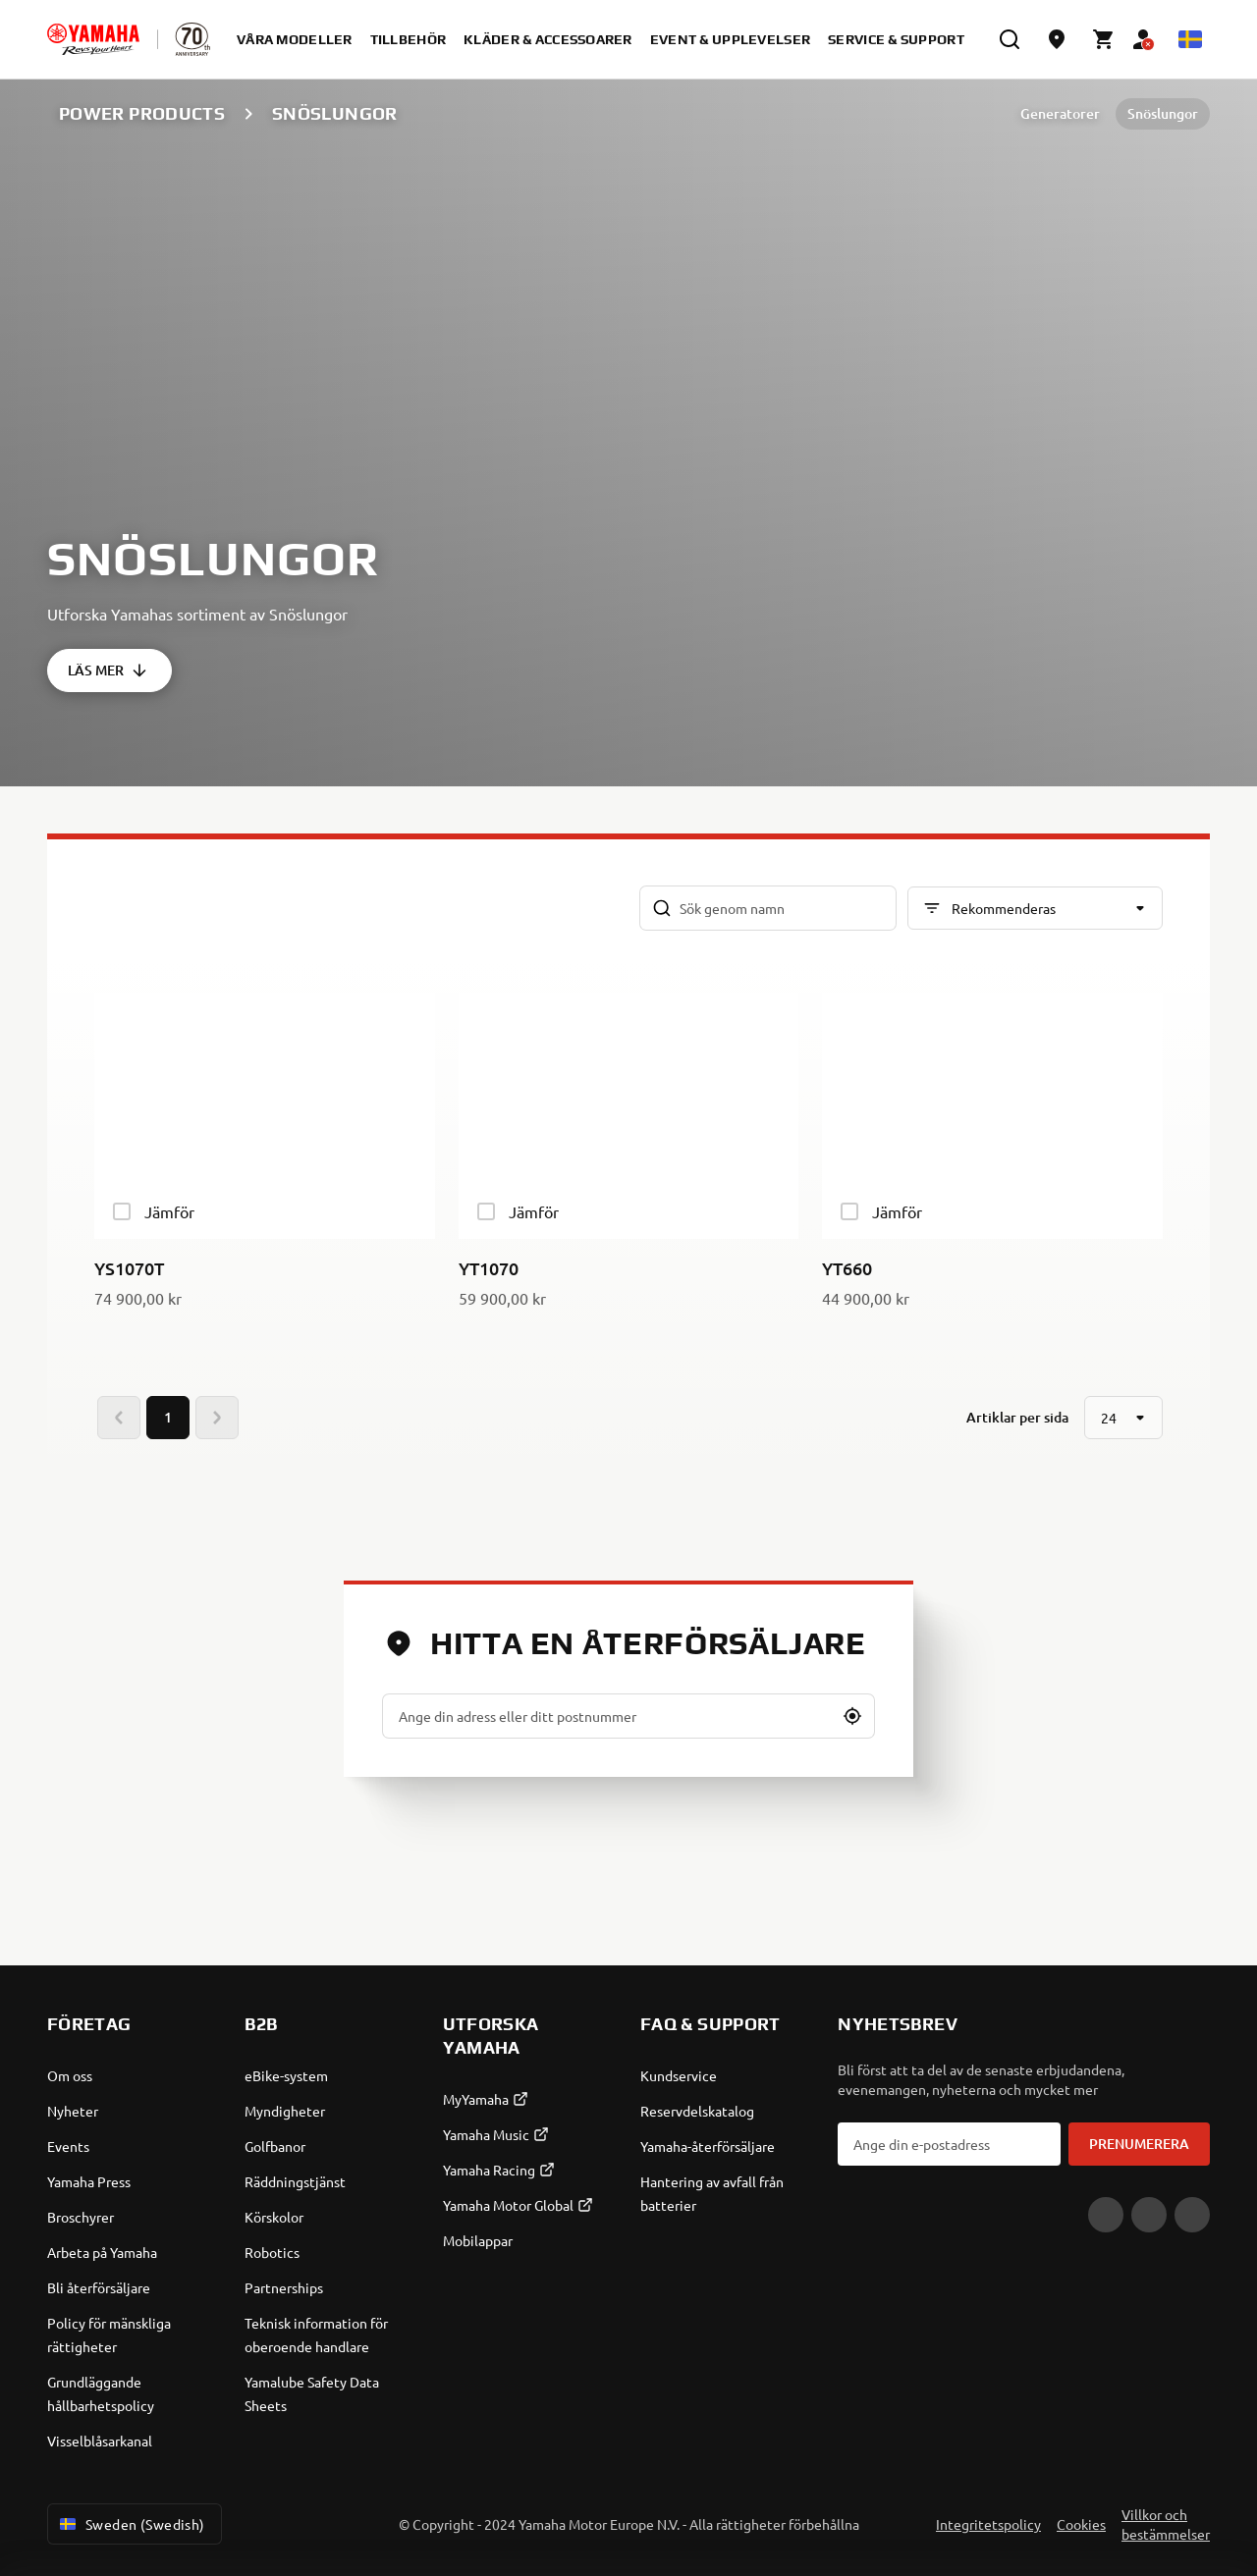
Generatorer (1060, 113)
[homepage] (93, 39)
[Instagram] (1192, 2214)
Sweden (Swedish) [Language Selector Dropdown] (130, 2524)
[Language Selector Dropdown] (1190, 39)
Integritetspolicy (988, 2524)
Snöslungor (1162, 113)
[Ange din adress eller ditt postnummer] (628, 1716)
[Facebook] (1149, 2214)
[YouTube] (1105, 2214)
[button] (852, 1716)
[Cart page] (1104, 39)
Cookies (1081, 2524)
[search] (1009, 39)
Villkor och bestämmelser (1165, 2524)
